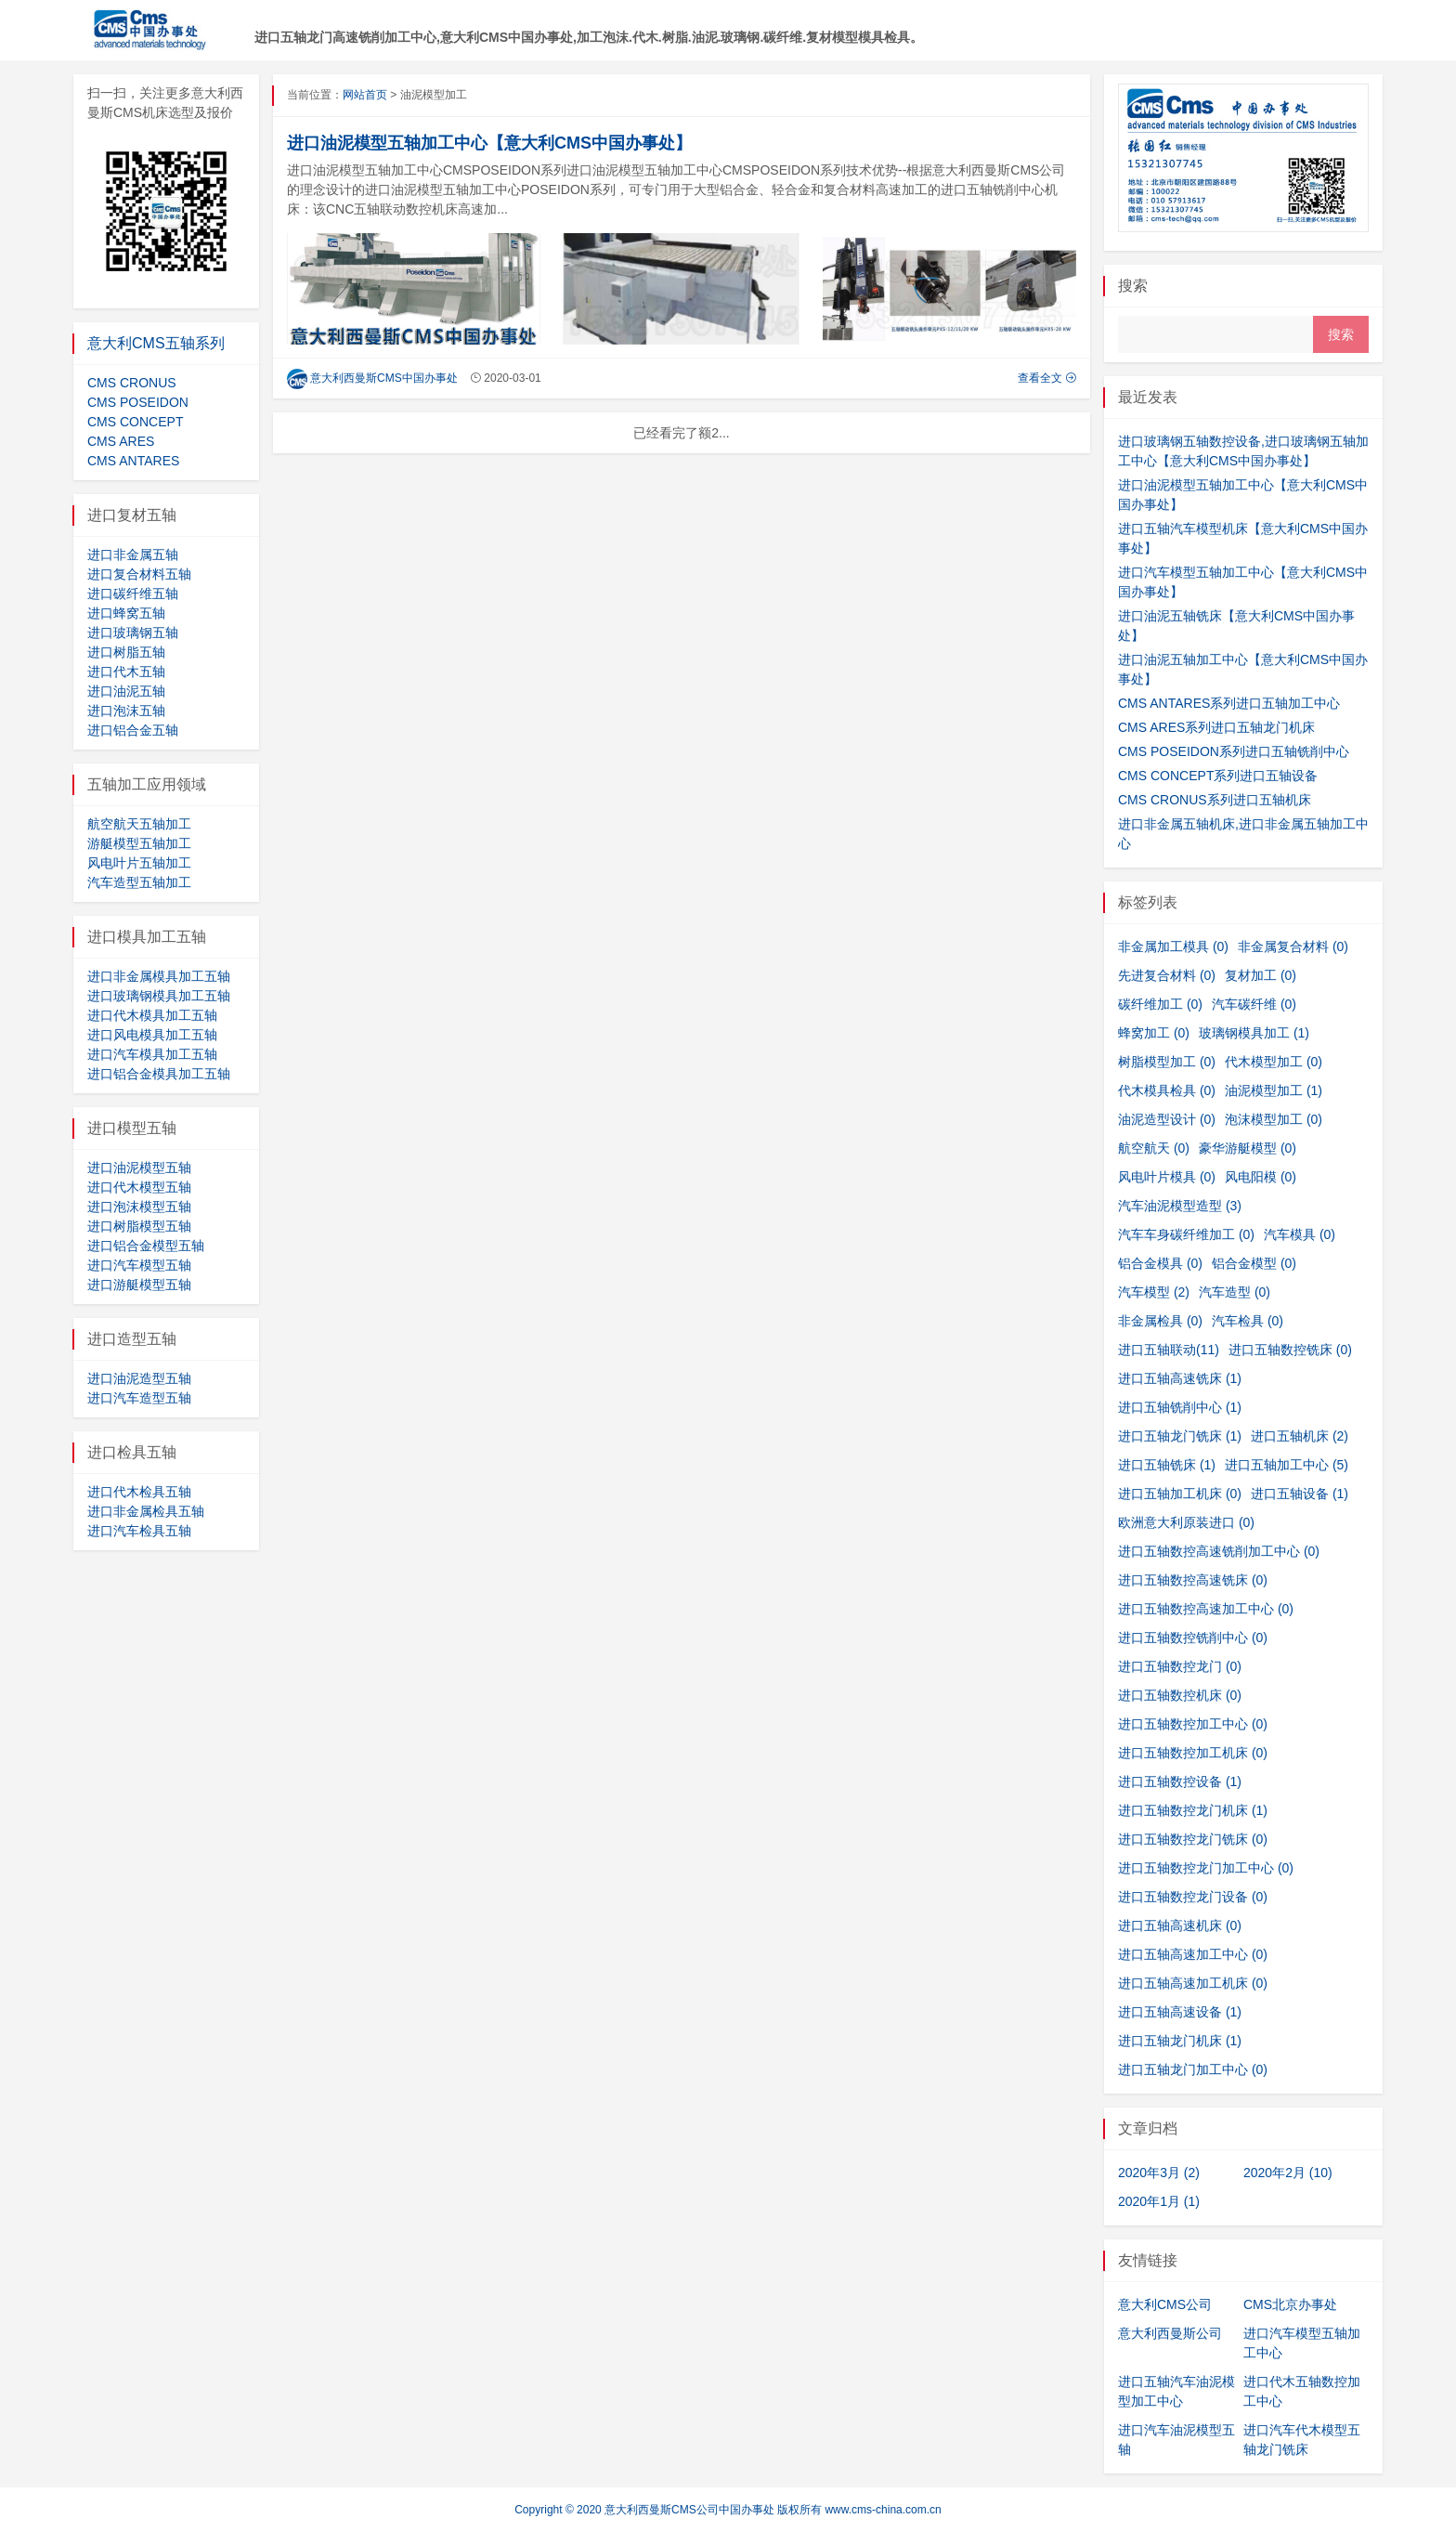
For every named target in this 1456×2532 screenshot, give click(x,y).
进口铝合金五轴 (132, 730)
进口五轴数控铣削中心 (1193, 1637)
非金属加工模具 (1173, 946)
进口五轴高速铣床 (1180, 1378)
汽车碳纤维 (1254, 1004)
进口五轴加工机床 (1180, 1493)
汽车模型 (1154, 1292)
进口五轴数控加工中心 (1193, 1723)
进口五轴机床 (1299, 1436)
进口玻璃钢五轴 (132, 632)
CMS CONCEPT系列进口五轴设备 (1218, 775)
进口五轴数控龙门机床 (1193, 1810)
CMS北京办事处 (1290, 2304)
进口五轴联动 (1168, 1349)
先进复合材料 (1167, 975)
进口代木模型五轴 (139, 1187)
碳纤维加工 (1160, 1004)
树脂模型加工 (1167, 1061)
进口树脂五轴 (126, 652)
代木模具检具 (1167, 1090)
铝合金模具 (1160, 1263)
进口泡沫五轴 (126, 710)
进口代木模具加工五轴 (152, 1015)
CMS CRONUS (131, 382)
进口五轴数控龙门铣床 (1193, 1839)
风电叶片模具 (1167, 1176)
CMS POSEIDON (137, 402)
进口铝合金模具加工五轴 (158, 1073)
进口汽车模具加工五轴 (152, 1054)
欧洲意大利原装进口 (1186, 1522)
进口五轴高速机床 (1180, 1925)
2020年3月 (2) (1159, 2172)
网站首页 (365, 94)
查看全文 (1047, 378)
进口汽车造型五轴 (139, 1397)
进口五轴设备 (1299, 1493)
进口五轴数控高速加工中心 (1206, 1608)
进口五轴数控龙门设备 (1193, 1896)
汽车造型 (1234, 1292)
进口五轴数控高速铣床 (1193, 1580)
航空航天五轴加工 (139, 823)
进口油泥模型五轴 (139, 1167)
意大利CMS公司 (1165, 2304)
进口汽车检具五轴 (139, 1530)
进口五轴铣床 (1167, 1464)
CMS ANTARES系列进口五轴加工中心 (1229, 703)
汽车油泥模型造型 (1180, 1205)
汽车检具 (1247, 1320)
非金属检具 (1160, 1320)
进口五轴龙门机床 (1180, 2040)
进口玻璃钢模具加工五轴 (158, 995)
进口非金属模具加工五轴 (158, 976)
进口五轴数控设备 (1180, 1781)
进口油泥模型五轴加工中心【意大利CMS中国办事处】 (489, 143)
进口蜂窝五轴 (126, 613)
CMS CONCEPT (135, 421)
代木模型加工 (1273, 1061)
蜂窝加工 (1154, 1032)
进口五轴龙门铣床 (1180, 1436)
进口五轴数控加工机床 (1193, 1752)
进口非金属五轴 (132, 554)
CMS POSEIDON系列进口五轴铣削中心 (1233, 751)
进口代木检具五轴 (139, 1491)
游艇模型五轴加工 (139, 843)
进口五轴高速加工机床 (1193, 1983)
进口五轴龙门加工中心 (1193, 2069)
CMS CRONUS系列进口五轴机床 (1214, 799)
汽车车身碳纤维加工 (1186, 1234)
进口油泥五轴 (126, 691)
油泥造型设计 (1167, 1119)
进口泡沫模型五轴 (139, 1206)
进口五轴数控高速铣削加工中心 (1219, 1551)
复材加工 (1260, 975)
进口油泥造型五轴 (139, 1378)
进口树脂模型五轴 (139, 1226)
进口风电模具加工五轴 (152, 1034)
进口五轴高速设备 (1180, 2011)
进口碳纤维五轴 (132, 593)
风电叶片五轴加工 (139, 862)
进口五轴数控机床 (1180, 1695)
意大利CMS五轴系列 (156, 343)
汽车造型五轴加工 (139, 882)
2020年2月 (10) (1287, 2172)
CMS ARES (120, 441)
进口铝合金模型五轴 (145, 1245)
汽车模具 (1299, 1234)
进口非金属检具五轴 (145, 1511)
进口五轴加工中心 (1286, 1464)
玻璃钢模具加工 (1254, 1032)
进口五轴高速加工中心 (1193, 1954)
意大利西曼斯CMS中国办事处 (372, 378)
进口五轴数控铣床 (1290, 1349)
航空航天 (1154, 1148)
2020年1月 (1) (1159, 2201)
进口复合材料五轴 (139, 574)
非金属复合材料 (1293, 946)
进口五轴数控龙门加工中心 (1206, 1867)
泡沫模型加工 (1273, 1119)
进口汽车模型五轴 (139, 1265)
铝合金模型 (1254, 1263)
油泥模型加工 (1273, 1090)
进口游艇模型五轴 (139, 1284)
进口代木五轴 (126, 671)
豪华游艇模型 (1247, 1148)
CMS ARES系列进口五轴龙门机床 (1216, 727)
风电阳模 (1260, 1176)
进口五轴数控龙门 (1180, 1666)
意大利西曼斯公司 (1170, 2333)
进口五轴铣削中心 (1180, 1407)
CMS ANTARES (133, 460)
